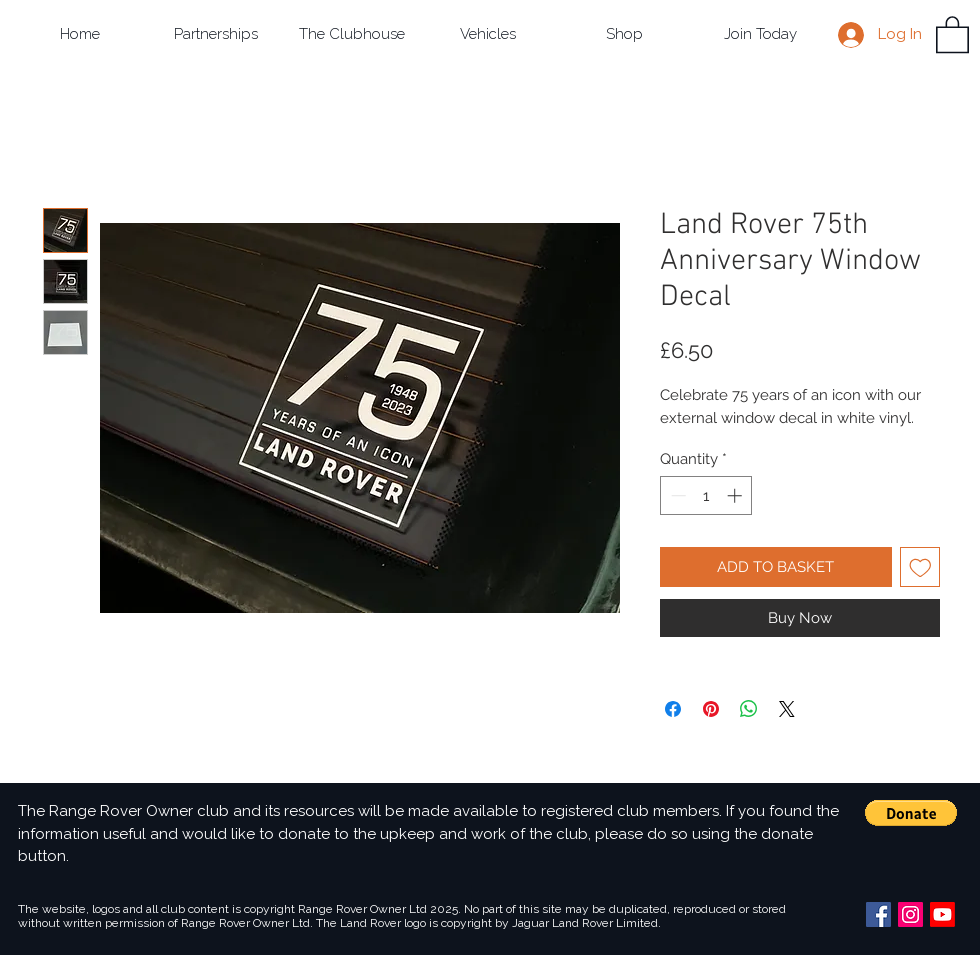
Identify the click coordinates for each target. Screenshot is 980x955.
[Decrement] (676, 495)
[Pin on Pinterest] (711, 709)
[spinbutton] (706, 495)
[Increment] (736, 495)
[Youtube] (942, 914)
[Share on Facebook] (673, 709)
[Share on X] (787, 709)
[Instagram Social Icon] (910, 914)
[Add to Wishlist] (920, 567)
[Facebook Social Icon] (878, 914)
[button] (216, 34)
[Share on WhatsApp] (749, 709)
